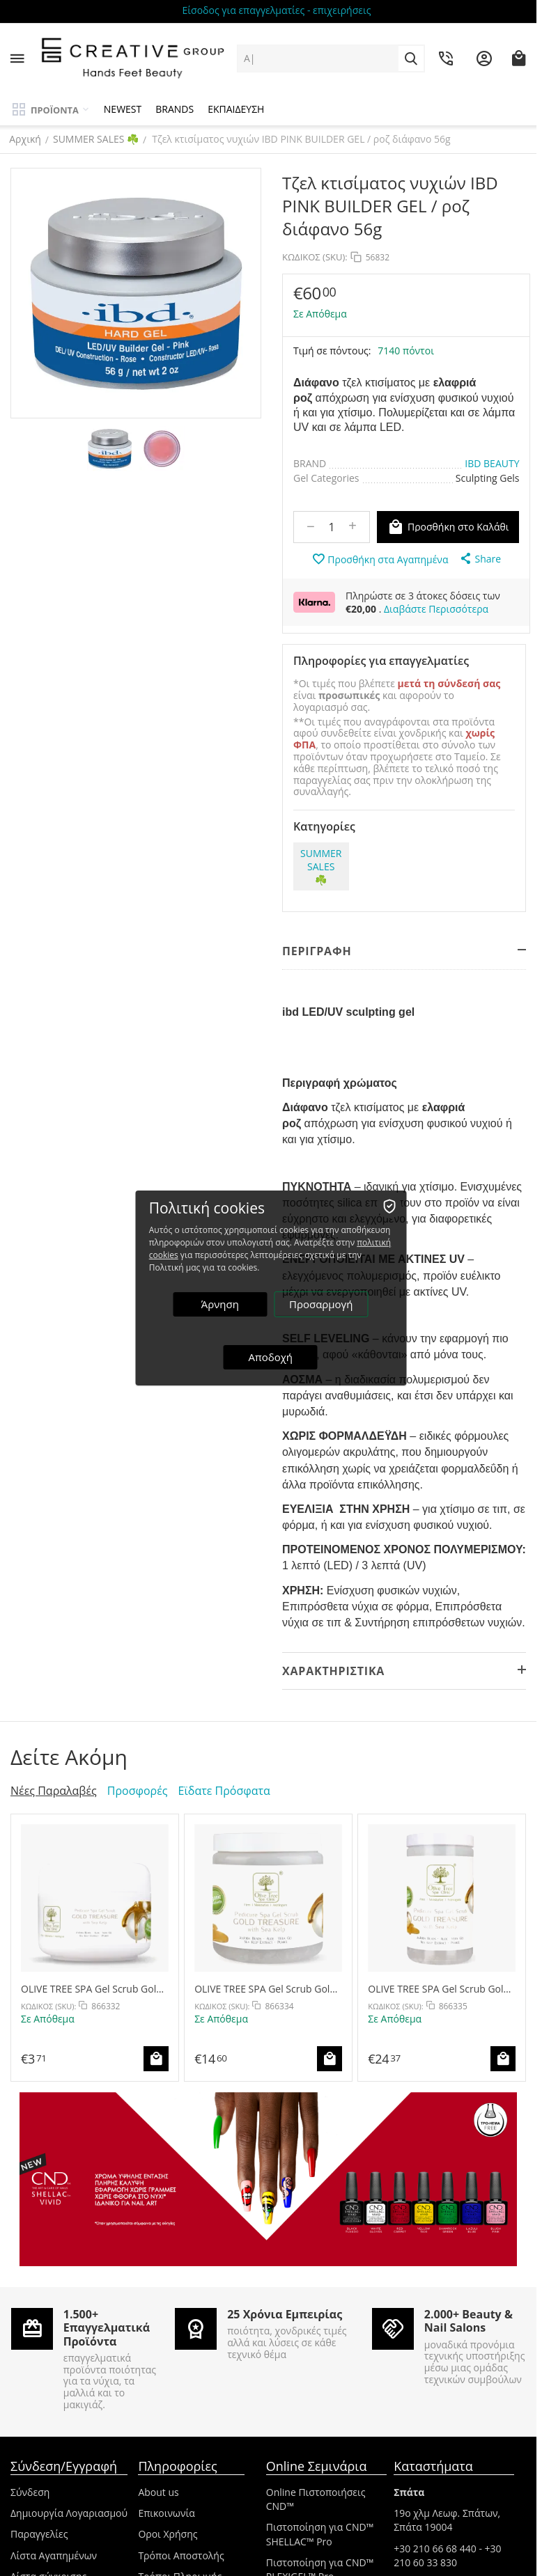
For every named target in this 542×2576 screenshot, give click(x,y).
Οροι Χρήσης (167, 2533)
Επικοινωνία (166, 2513)
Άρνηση (220, 1304)
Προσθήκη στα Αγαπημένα (379, 559)
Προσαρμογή (321, 1304)
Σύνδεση (29, 2492)
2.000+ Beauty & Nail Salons (468, 2321)
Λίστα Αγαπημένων (53, 2555)
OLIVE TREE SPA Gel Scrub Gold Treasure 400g (265, 1988)
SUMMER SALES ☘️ (97, 139)
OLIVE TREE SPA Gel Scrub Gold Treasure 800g (438, 1988)
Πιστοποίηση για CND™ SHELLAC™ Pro (320, 2533)
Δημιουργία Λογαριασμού (68, 2513)
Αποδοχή (271, 1357)
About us (158, 2492)
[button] (479, 558)
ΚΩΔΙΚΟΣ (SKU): (315, 257)
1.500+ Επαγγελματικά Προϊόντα (106, 2327)
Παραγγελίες (39, 2533)
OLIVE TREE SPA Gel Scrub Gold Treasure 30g (91, 1988)
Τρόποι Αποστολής (181, 2555)
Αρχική (26, 139)
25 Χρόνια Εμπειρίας (284, 2314)
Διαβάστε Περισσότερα (436, 608)
